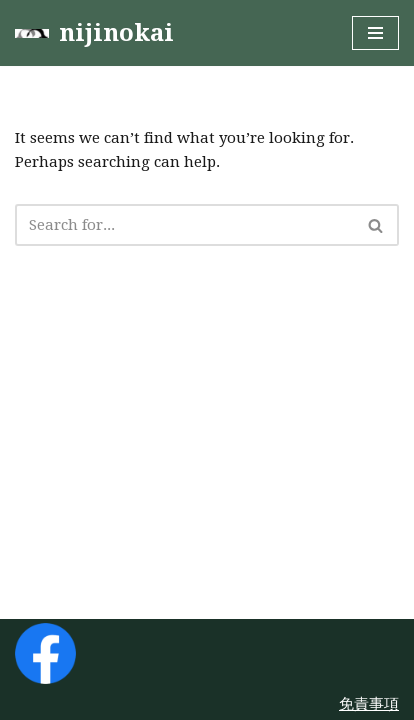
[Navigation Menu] (375, 33)
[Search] (184, 225)
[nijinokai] (94, 33)
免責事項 (369, 704)
